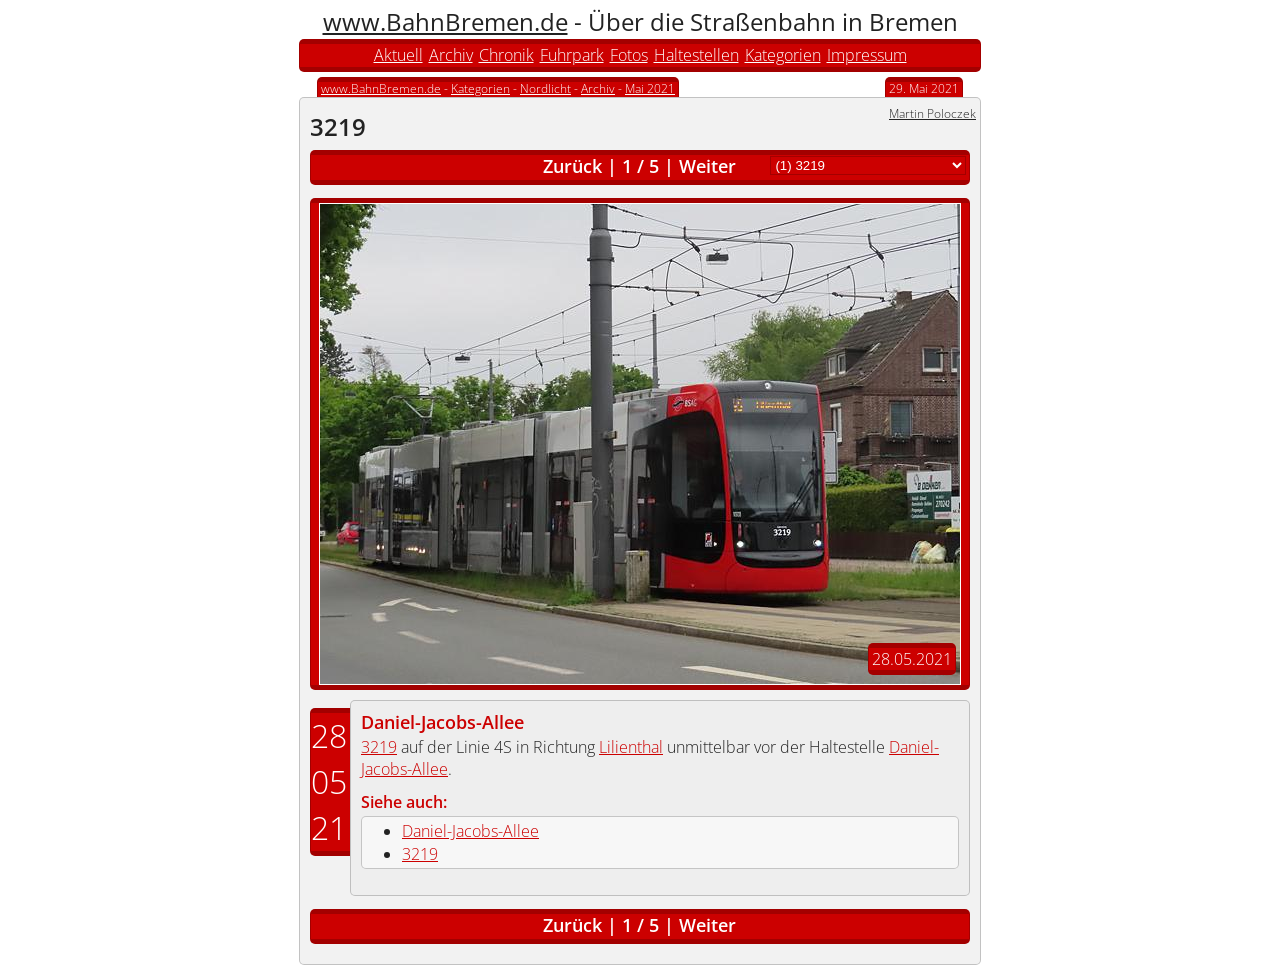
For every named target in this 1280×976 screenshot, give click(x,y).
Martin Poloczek (932, 113)
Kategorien (783, 55)
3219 (379, 747)
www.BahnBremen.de (445, 21)
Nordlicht (545, 88)
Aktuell (398, 55)
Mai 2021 (650, 88)
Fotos (629, 55)
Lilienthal (631, 747)
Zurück (572, 166)
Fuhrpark (572, 55)
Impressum (867, 55)
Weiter (707, 166)
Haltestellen (696, 55)
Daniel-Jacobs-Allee (442, 722)
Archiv (451, 55)
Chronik (506, 55)
